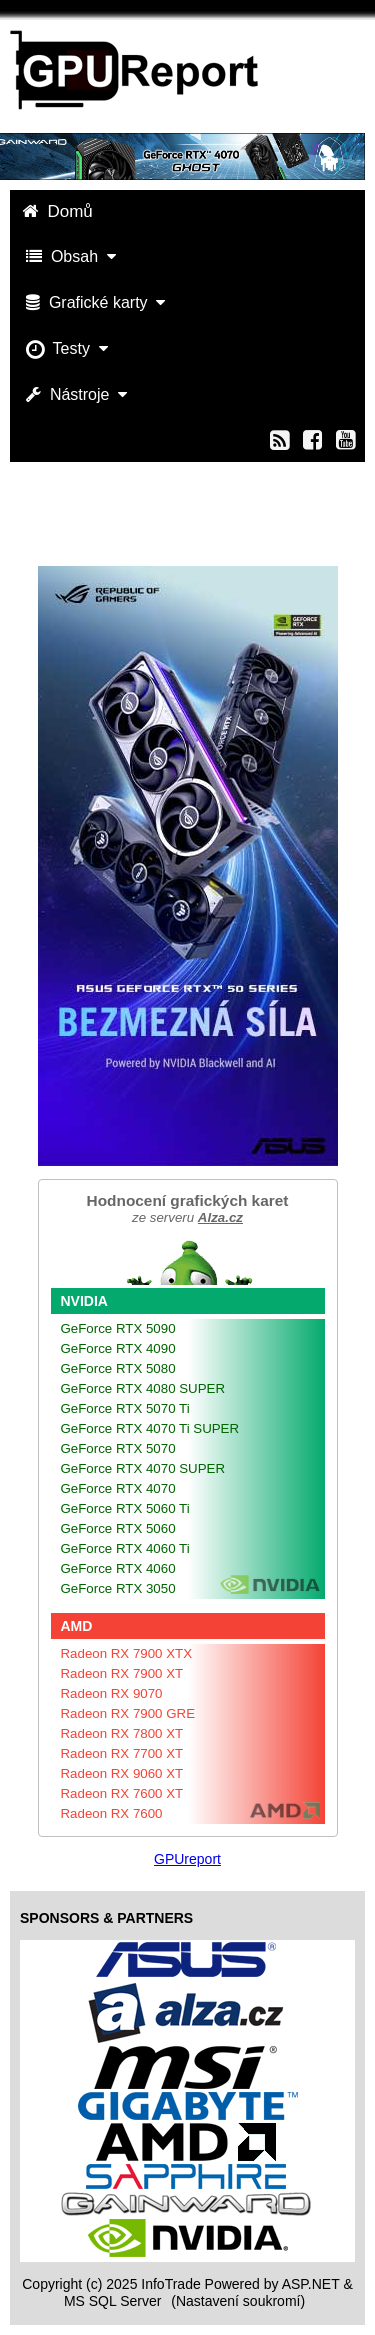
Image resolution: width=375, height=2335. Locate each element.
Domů (60, 211)
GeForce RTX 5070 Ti (125, 1408)
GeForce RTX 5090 (118, 1328)
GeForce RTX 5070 (118, 1448)
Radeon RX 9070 (112, 1693)
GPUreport (187, 1859)
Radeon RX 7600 (112, 1813)
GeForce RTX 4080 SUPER (143, 1388)
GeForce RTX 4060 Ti (125, 1548)
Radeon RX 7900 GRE (128, 1713)
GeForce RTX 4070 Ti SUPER (150, 1428)
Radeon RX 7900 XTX (127, 1653)
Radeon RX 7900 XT (122, 1673)
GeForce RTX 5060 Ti (125, 1508)
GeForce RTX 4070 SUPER (143, 1468)
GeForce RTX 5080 (118, 1368)
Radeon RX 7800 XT (122, 1733)
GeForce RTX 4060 (118, 1568)
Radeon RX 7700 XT (122, 1753)
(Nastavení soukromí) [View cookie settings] (238, 2301)
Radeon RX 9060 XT (122, 1773)
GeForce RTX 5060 (118, 1528)
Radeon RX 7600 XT (122, 1793)
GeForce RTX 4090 (118, 1348)
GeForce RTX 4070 (118, 1488)
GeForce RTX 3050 (118, 1588)
